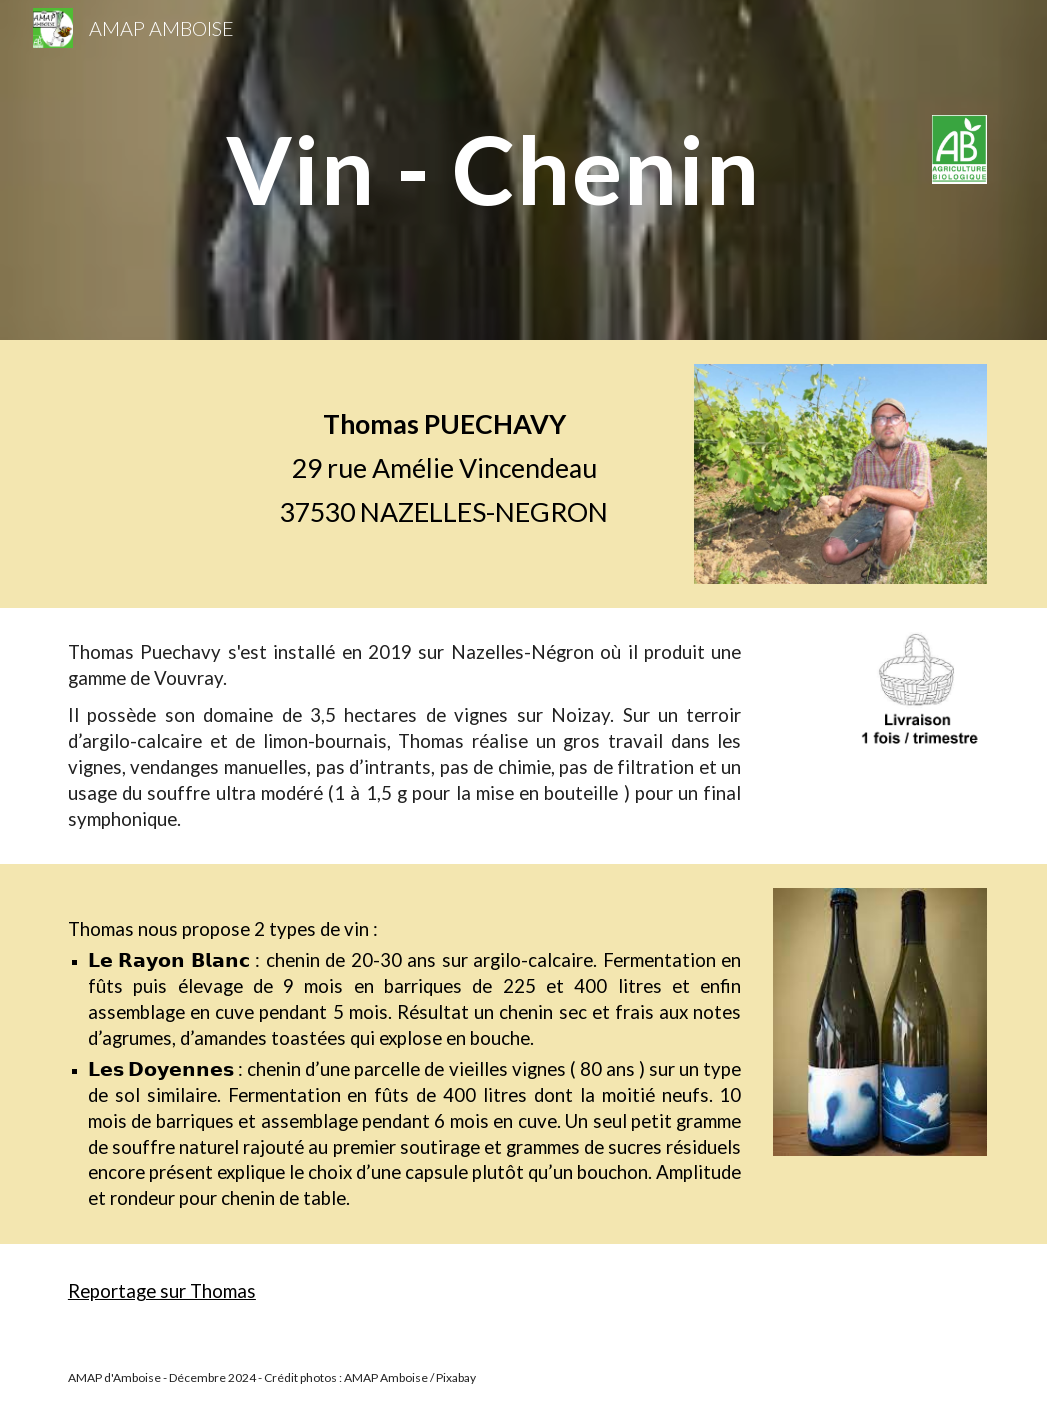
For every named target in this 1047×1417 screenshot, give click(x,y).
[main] (563, 169)
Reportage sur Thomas (162, 1291)
